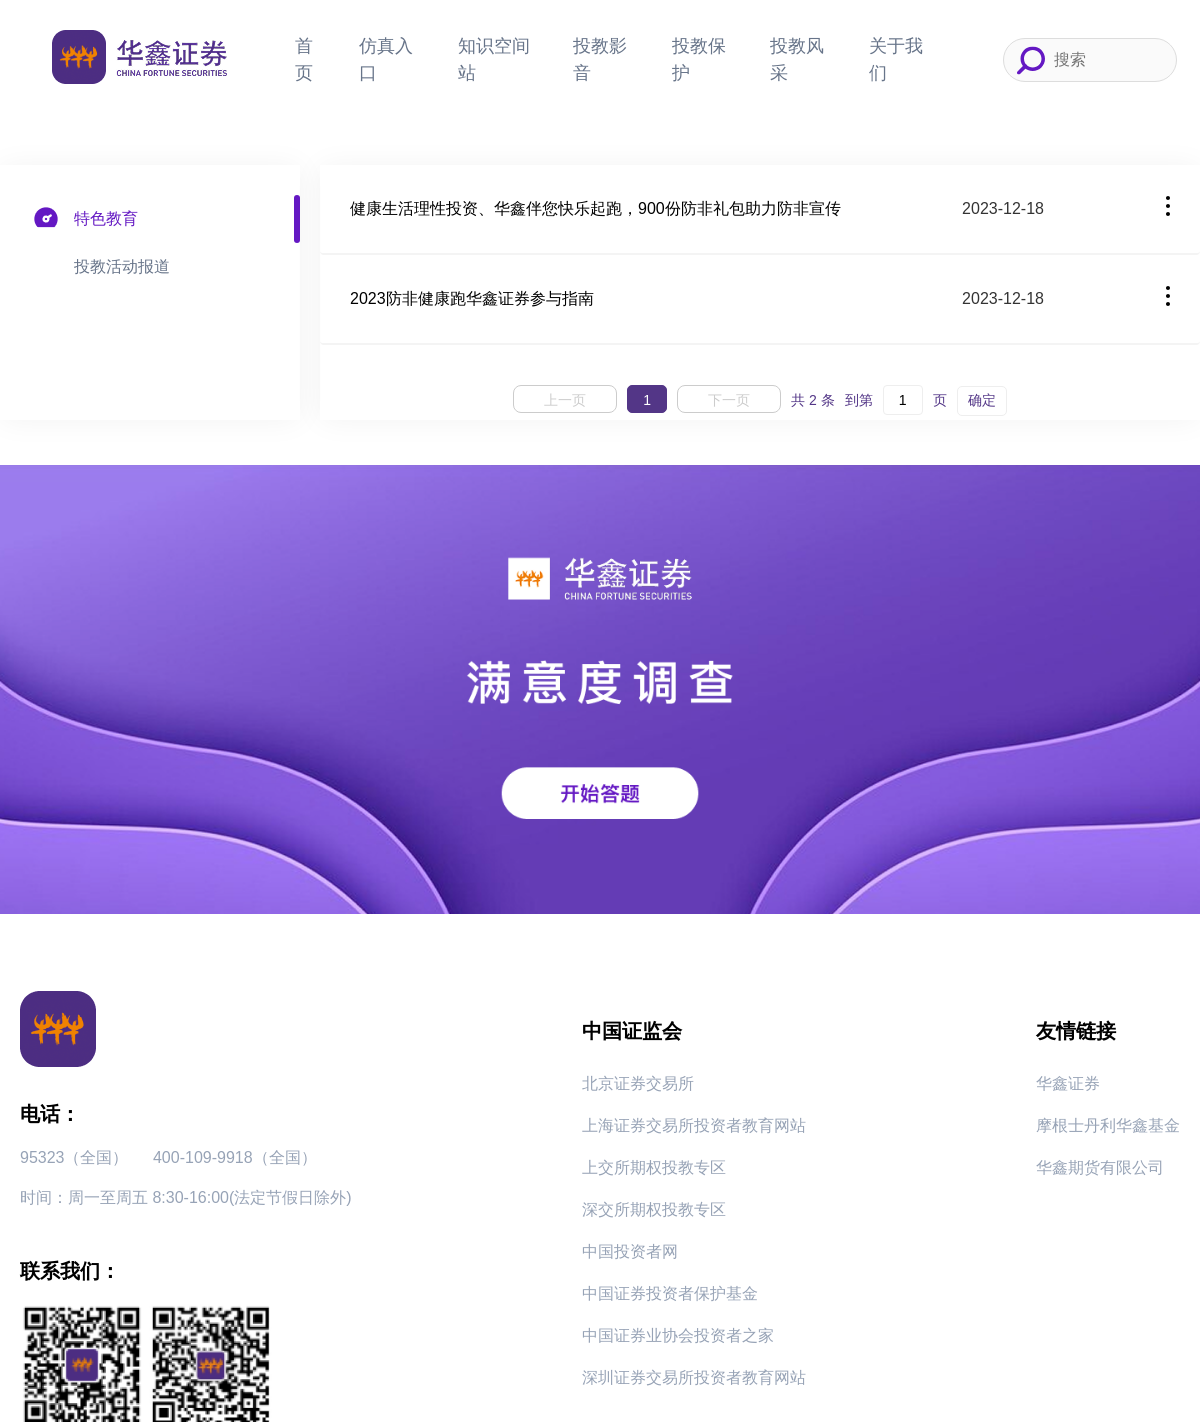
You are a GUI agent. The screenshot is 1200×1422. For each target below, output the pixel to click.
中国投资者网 (630, 1251)
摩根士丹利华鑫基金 (1108, 1125)
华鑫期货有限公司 (1100, 1167)
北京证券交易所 (638, 1083)
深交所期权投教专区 (654, 1209)
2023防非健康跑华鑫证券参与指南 (472, 298)
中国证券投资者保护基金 (670, 1293)
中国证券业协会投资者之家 (678, 1335)
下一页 (729, 400)
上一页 (565, 400)
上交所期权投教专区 (654, 1167)
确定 (982, 400)
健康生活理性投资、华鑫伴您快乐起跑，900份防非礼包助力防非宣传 (595, 208)
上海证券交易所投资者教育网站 (694, 1125)
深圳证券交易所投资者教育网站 (694, 1377)
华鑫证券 (1068, 1083)
